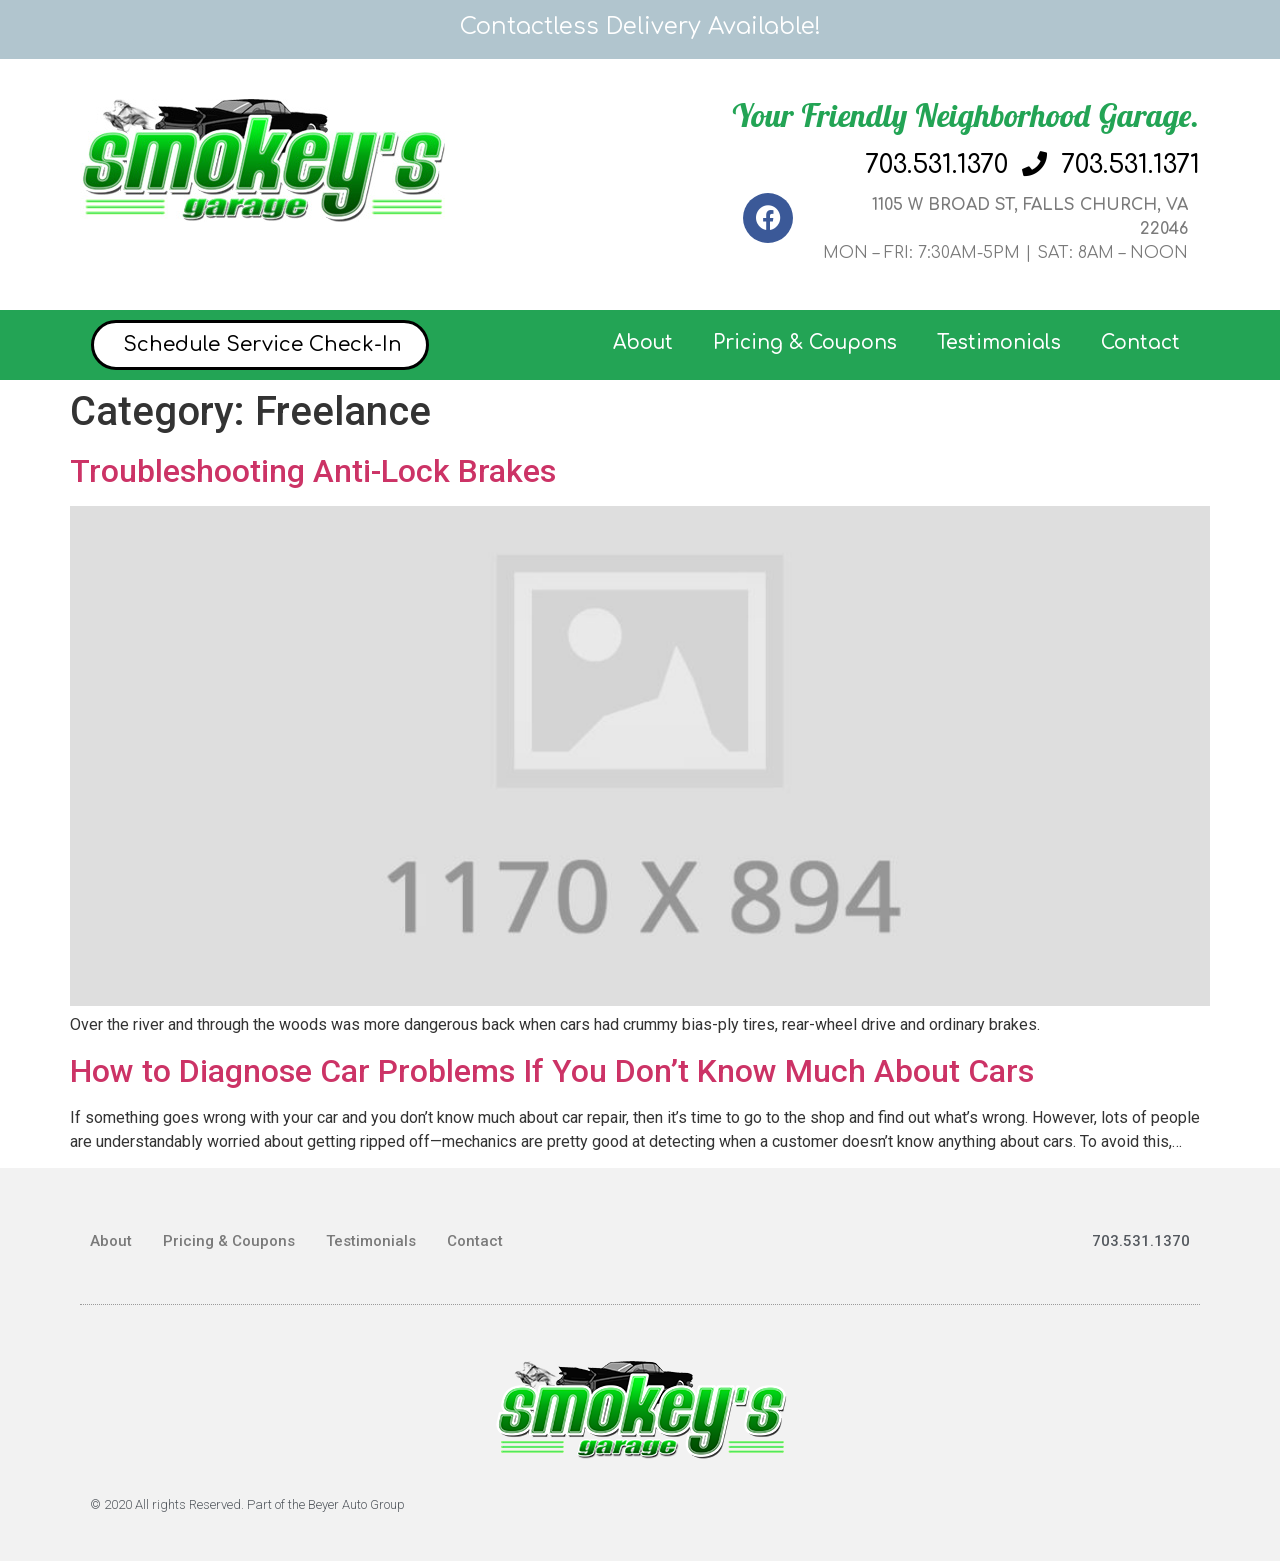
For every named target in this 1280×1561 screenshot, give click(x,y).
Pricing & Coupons (805, 342)
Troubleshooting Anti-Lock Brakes (313, 471)
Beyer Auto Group (356, 1504)
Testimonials (999, 342)
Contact (1140, 342)
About (643, 342)
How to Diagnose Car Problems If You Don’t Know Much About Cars (552, 1071)
